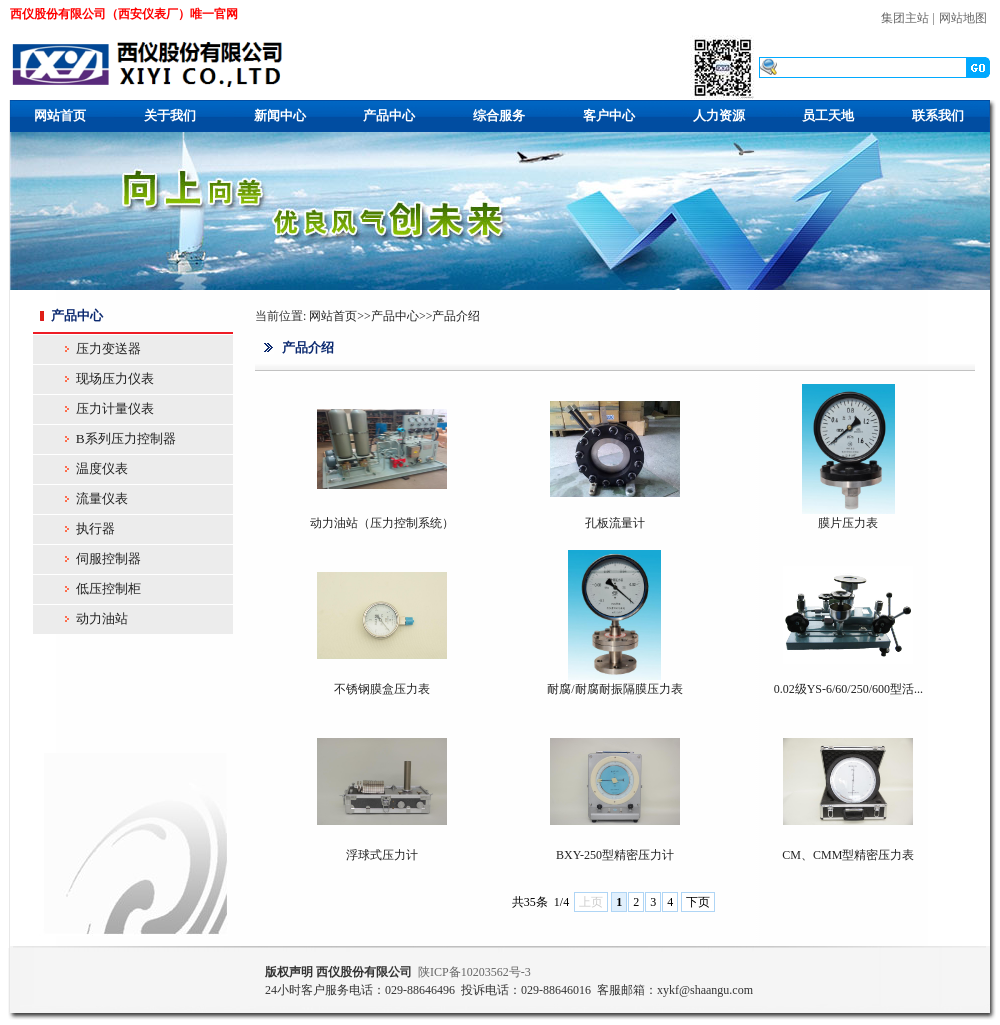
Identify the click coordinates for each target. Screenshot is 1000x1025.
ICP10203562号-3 (474, 972)
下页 (698, 902)
